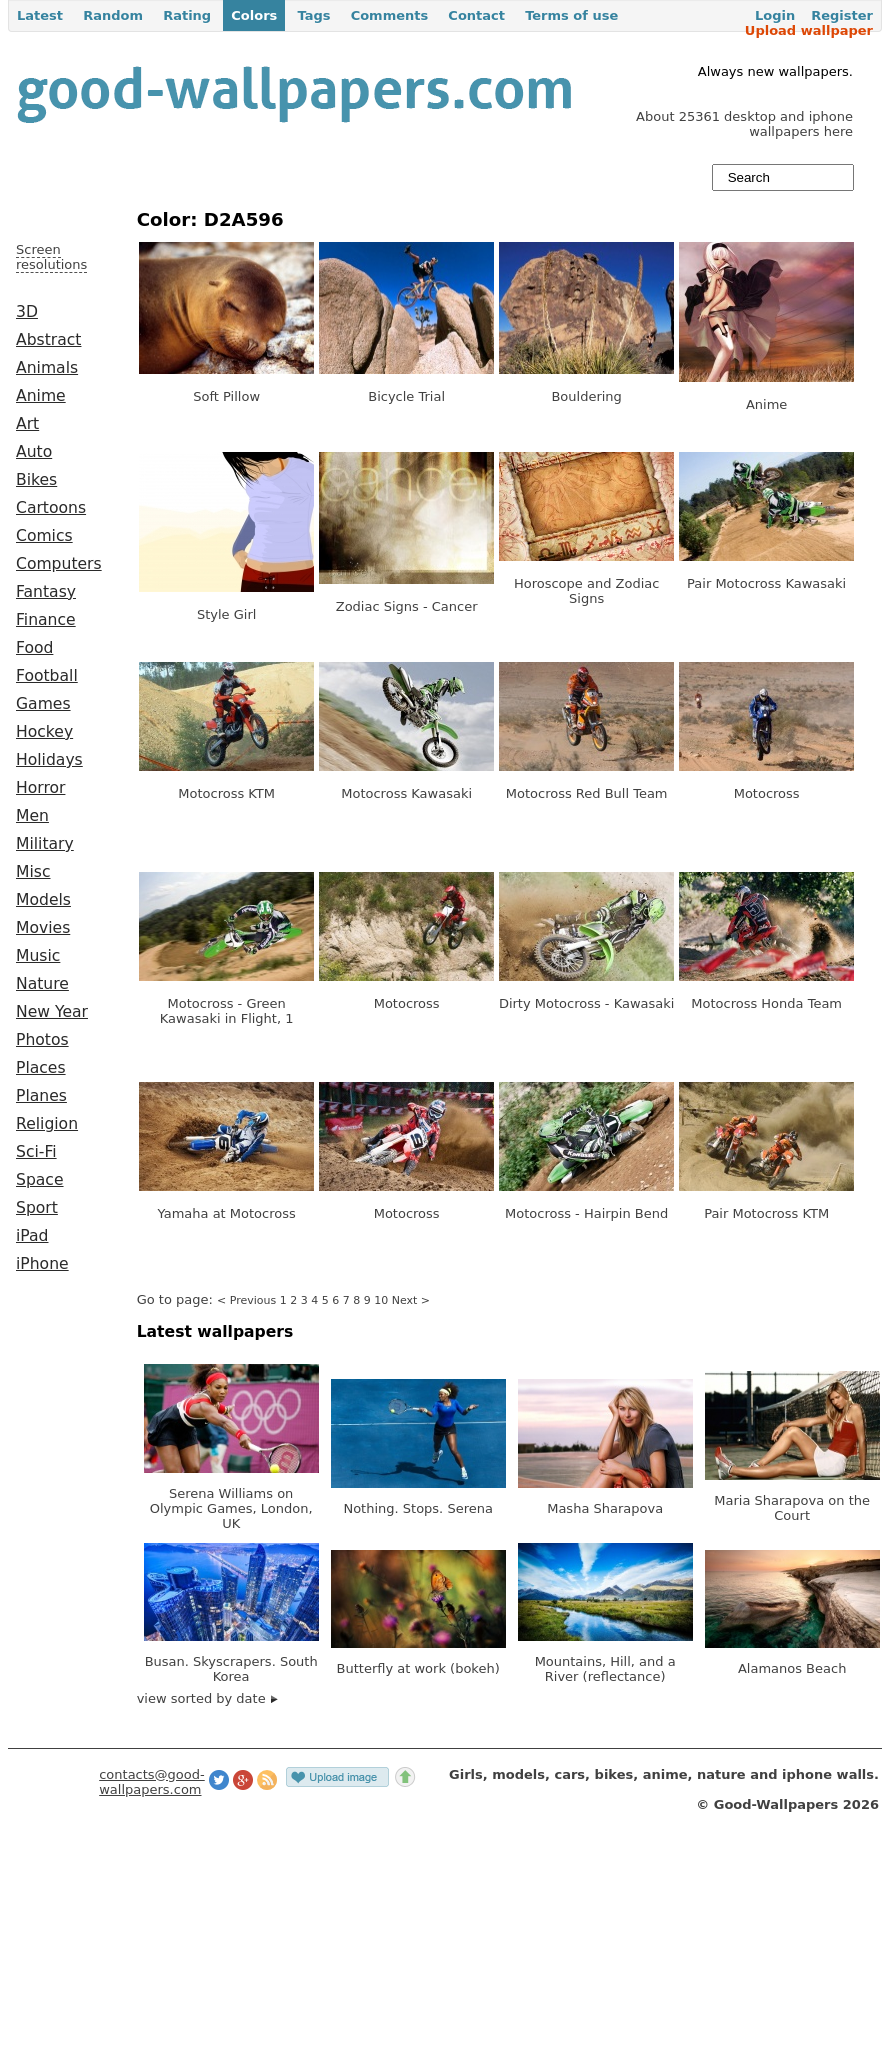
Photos (42, 1040)
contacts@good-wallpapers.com (152, 1782)
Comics (44, 536)
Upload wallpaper (809, 30)
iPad (32, 1236)
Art (27, 424)
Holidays (49, 760)
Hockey (44, 732)
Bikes (36, 480)
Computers (59, 564)
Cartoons (51, 508)
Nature (42, 984)
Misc (33, 872)
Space (40, 1180)
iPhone (42, 1264)
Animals (47, 368)
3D (27, 312)
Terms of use (571, 15)
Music (38, 956)
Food (34, 648)
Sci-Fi (36, 1152)
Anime (41, 396)
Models (43, 900)
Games (43, 704)
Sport (37, 1208)
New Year (52, 1012)
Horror (40, 788)
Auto (34, 452)
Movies (43, 928)
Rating (187, 15)
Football (47, 676)
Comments (390, 15)
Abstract (48, 340)
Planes (41, 1096)
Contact (476, 15)
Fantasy (46, 592)
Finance (46, 620)
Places (41, 1068)
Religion (47, 1124)
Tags (313, 15)
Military (45, 844)
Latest (40, 15)
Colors (254, 15)
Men (32, 816)
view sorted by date (207, 1698)
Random (113, 15)
